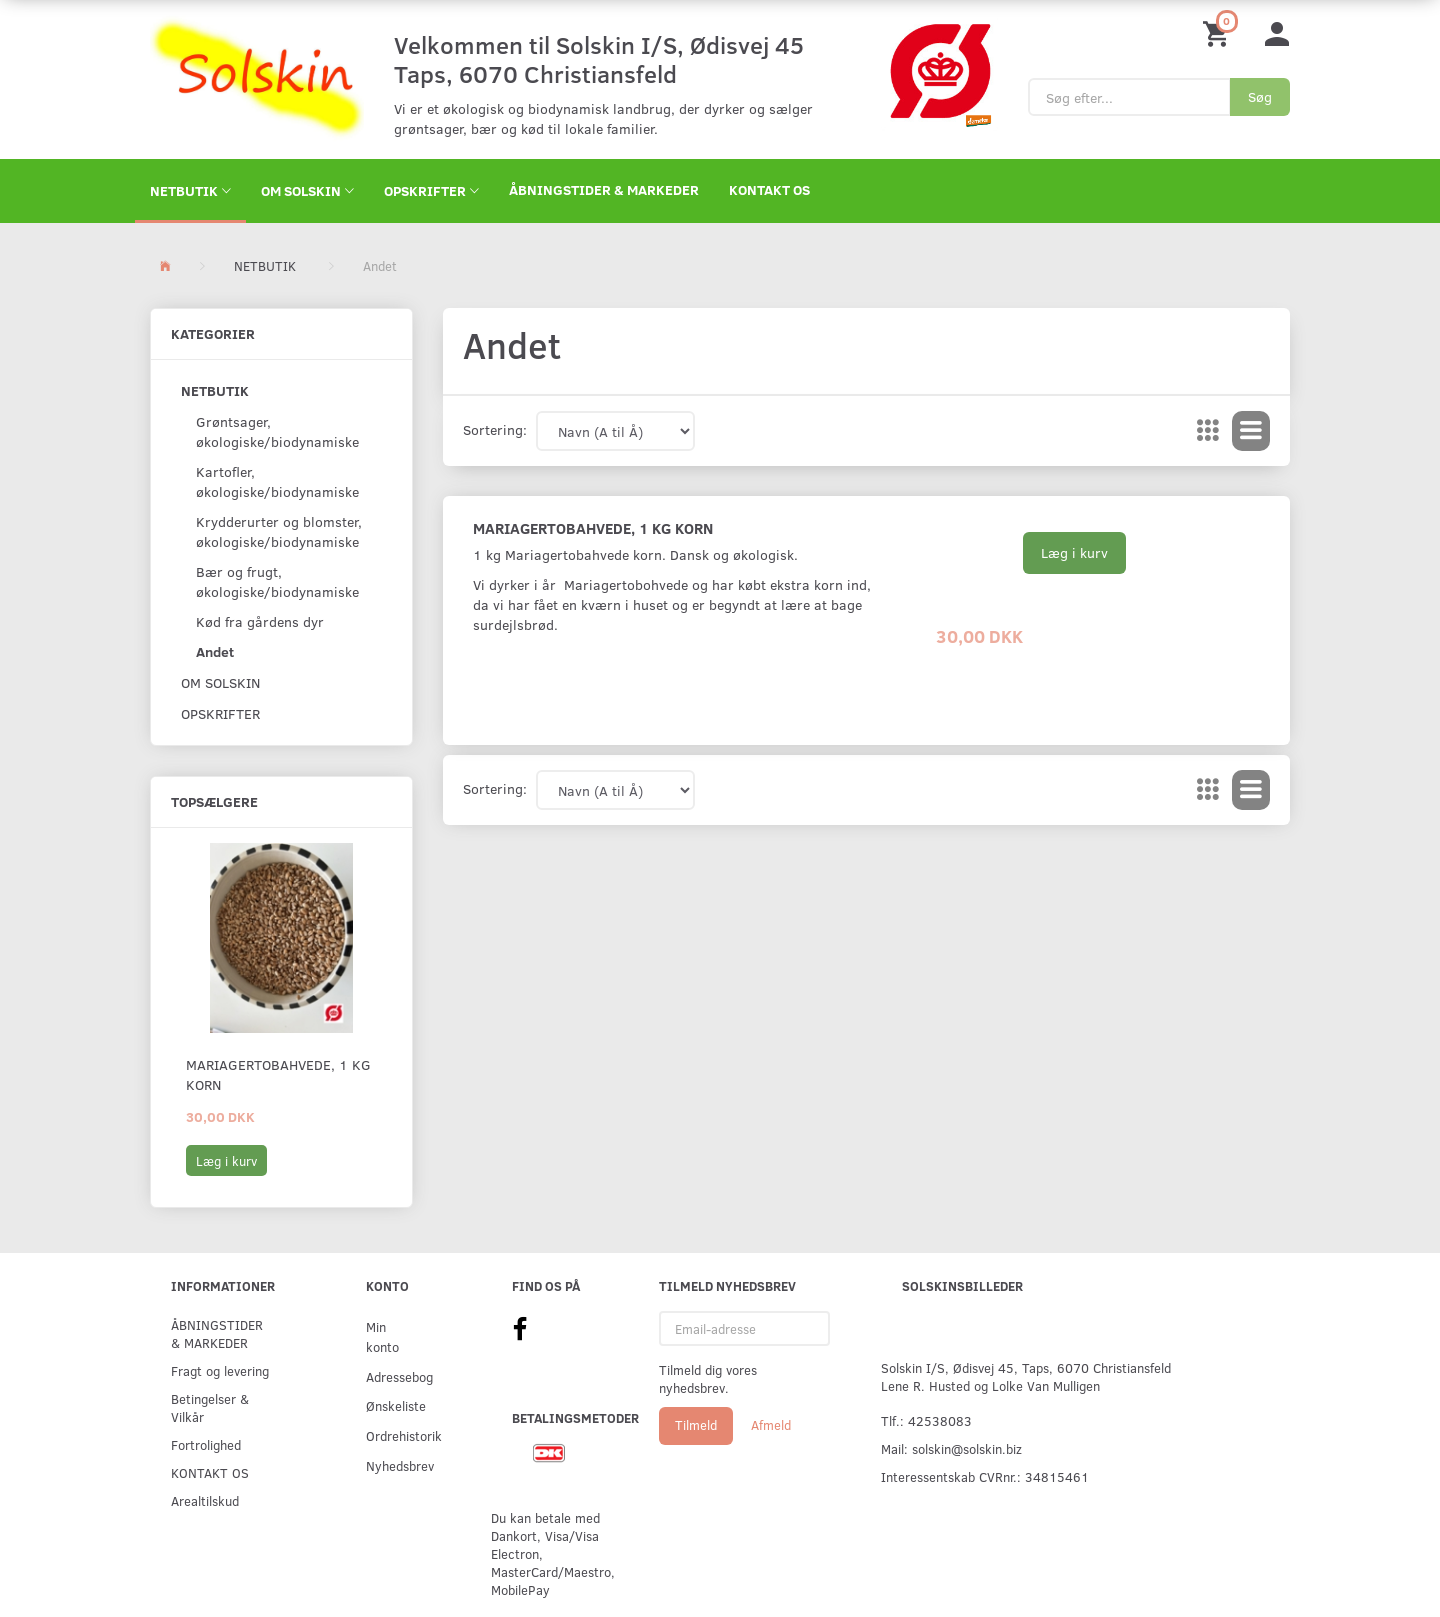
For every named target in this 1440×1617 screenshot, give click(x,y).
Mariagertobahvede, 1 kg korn (278, 1074)
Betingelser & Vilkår (210, 1407)
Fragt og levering (220, 1370)
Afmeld (771, 1425)
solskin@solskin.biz (967, 1448)
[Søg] (1260, 97)
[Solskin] (257, 77)
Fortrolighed (206, 1444)
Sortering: (495, 429)
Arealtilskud (205, 1500)
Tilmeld (696, 1425)
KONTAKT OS (769, 189)
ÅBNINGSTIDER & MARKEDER (604, 189)
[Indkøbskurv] (1219, 32)
